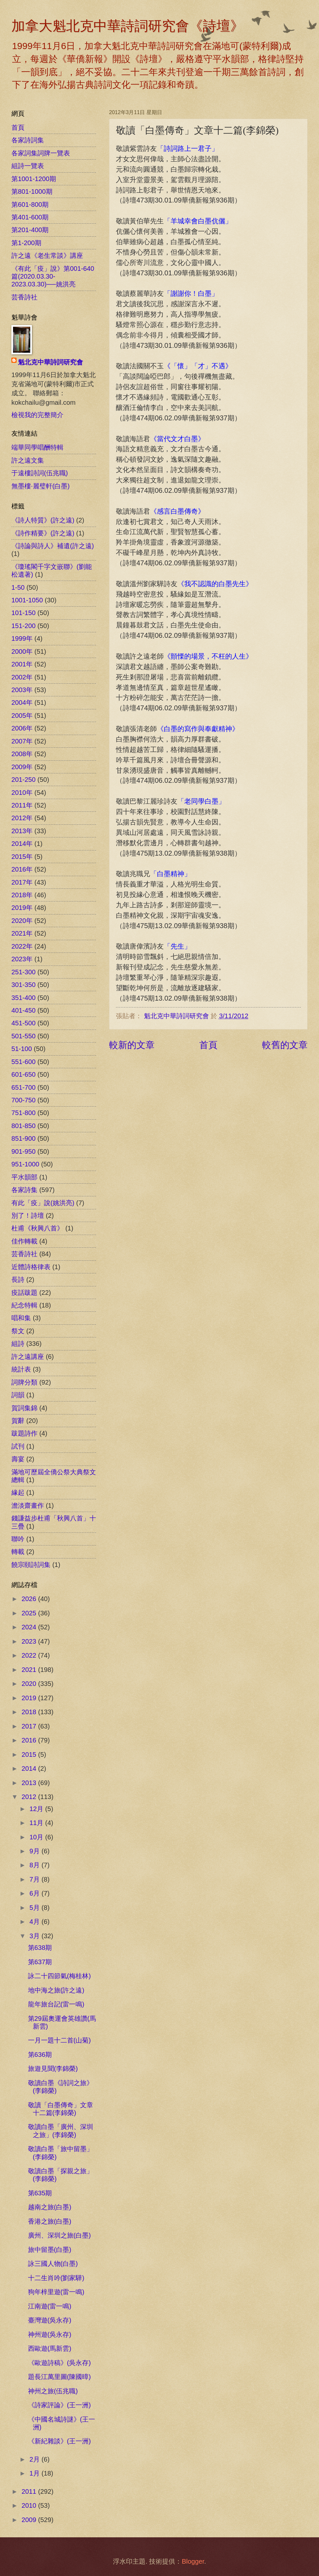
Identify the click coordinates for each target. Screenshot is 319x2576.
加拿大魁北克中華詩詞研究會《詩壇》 (127, 26)
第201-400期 (30, 229)
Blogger (193, 2561)
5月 (36, 1907)
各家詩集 (24, 1189)
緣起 (17, 1492)
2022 (29, 1655)
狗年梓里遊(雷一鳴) (56, 2291)
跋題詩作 (24, 1433)
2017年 (22, 882)
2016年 (22, 869)
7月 (36, 1879)
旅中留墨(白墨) (49, 2249)
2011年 (22, 805)
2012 (29, 1796)
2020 (29, 1683)
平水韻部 (24, 1177)
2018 (29, 1711)
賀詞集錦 (24, 1408)
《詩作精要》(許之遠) (42, 533)
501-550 (23, 1036)
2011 (29, 2491)
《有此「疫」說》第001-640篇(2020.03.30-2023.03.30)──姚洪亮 (52, 276)
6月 (36, 1893)
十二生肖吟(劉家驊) (56, 2277)
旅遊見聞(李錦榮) (53, 2068)
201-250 (23, 779)
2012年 (22, 817)
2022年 (22, 946)
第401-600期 (30, 217)
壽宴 (17, 1459)
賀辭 (17, 1420)
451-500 (23, 1023)
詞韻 (17, 1395)
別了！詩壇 (27, 1215)
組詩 (17, 1343)
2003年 (22, 689)
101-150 (23, 612)
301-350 (23, 984)
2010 (29, 2505)
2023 (29, 1641)
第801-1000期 (31, 191)
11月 (37, 1822)
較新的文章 (132, 1045)
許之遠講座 (27, 1356)
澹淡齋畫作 (27, 1505)
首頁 (208, 1045)
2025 (29, 1613)
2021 (29, 1669)
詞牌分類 (24, 1382)
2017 (29, 1726)
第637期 (40, 1961)
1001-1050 (27, 600)
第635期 (40, 2193)
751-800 (23, 1112)
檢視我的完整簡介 (37, 414)
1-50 (18, 587)
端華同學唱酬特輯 (37, 447)
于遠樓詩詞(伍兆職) (39, 473)
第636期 (40, 2054)
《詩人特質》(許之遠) (42, 520)
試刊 (17, 1446)
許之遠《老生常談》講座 (47, 255)
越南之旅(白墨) (49, 2207)
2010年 (22, 792)
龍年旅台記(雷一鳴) (56, 2004)
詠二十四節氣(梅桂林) (59, 1975)
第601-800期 (30, 204)
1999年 (22, 638)
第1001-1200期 (33, 178)
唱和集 (21, 1317)
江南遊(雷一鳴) (49, 2306)
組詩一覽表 (27, 165)
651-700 (23, 1087)
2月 (36, 2459)
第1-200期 (26, 242)
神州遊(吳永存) (49, 2334)
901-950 (23, 1151)
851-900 (23, 1138)
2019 (29, 1698)
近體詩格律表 (30, 1266)
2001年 (22, 664)
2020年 (22, 920)
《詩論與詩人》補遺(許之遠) (52, 545)
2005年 (22, 715)
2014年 (22, 843)
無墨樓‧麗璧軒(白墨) (40, 486)
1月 (36, 2473)
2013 (29, 1782)
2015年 (22, 856)
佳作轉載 (24, 1241)
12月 (37, 1808)
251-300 (23, 972)
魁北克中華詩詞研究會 (50, 362)
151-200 (23, 625)
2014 (29, 1768)
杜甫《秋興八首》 (37, 1228)
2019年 (22, 907)
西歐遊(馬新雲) (49, 2348)
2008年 (22, 753)
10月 (37, 1837)
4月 (36, 1921)
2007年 (22, 741)
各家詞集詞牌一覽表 (40, 153)
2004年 (22, 702)
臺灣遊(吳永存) (49, 2320)
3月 (36, 1935)
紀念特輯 (24, 1305)
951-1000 (25, 1164)
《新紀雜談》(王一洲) (59, 2441)
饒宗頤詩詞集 (30, 1564)
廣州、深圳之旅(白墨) (59, 2235)
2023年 (22, 959)
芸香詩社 (24, 297)
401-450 (23, 1010)
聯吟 (17, 1539)
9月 (36, 1851)
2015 (29, 1754)
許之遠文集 (27, 460)
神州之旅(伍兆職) (53, 2391)
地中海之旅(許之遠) (56, 1990)
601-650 (23, 1074)
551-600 (23, 1061)
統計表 (21, 1369)
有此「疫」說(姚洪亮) (42, 1202)
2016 (29, 1740)
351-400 (23, 997)
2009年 (22, 766)
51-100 (21, 1048)
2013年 (22, 831)
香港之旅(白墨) (49, 2221)
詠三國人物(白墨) (53, 2263)
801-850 (23, 1125)
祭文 (17, 1330)
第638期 (40, 1947)
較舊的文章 (285, 1045)
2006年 (22, 728)
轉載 (17, 1551)
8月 (36, 1865)
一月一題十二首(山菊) (59, 2040)
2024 (29, 1627)
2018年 (22, 895)
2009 (29, 2519)
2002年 (22, 677)
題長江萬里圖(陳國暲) (59, 2376)
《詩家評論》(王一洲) (59, 2405)
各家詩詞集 (27, 140)
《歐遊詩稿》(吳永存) (59, 2362)
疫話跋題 (24, 1292)
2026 (29, 1598)
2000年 (22, 651)
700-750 (23, 1100)
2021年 (22, 933)
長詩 (17, 1279)
